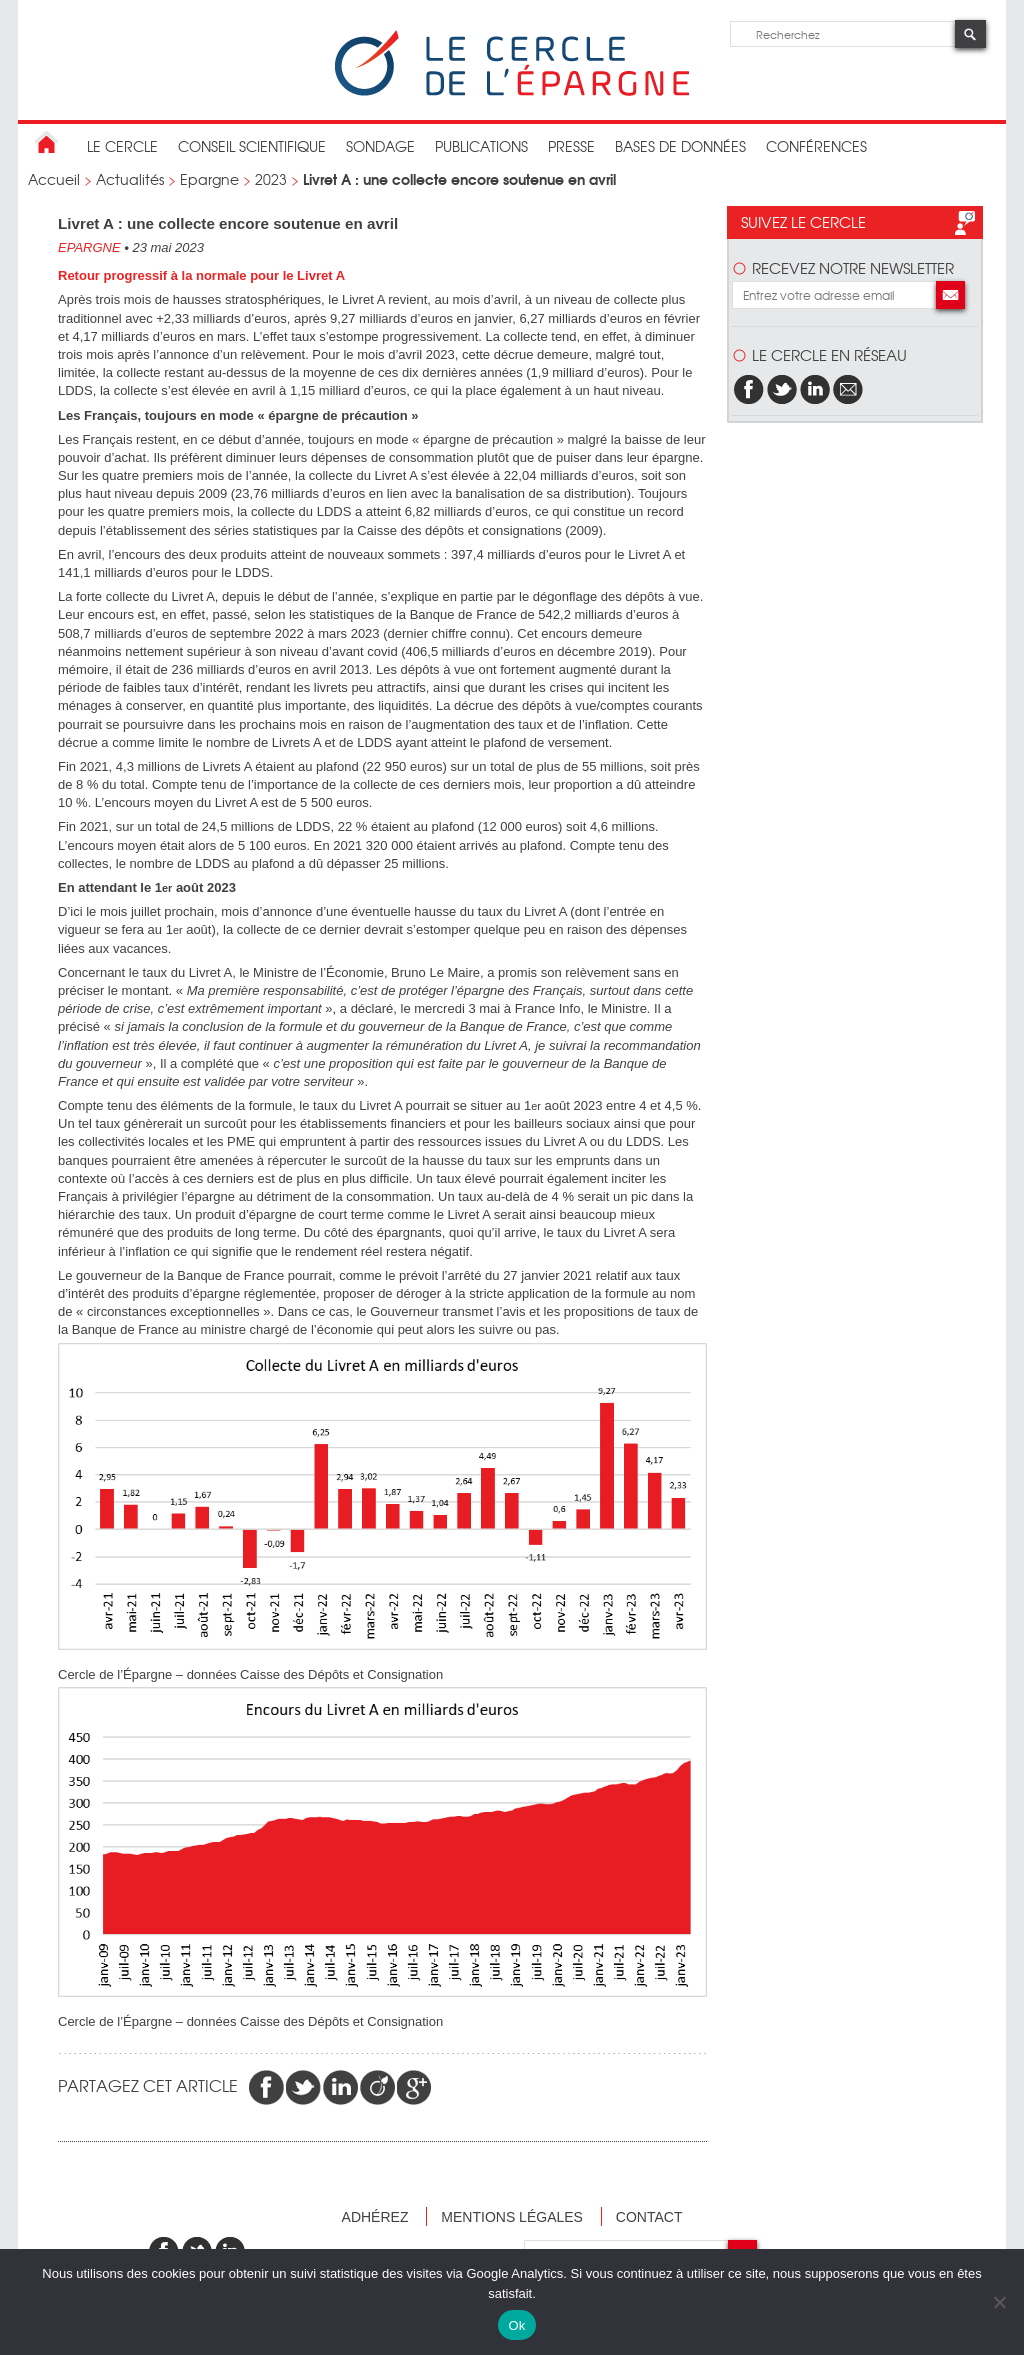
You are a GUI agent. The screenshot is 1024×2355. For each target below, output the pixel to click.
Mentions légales (512, 2217)
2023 (271, 179)
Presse (571, 146)
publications (481, 146)
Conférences (816, 146)
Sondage (380, 146)
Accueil (54, 179)
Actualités (130, 179)
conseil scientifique (252, 146)
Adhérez (375, 2217)
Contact (649, 2217)
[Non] (999, 2302)
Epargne (209, 179)
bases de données (680, 146)
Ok (516, 2325)
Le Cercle (122, 146)
